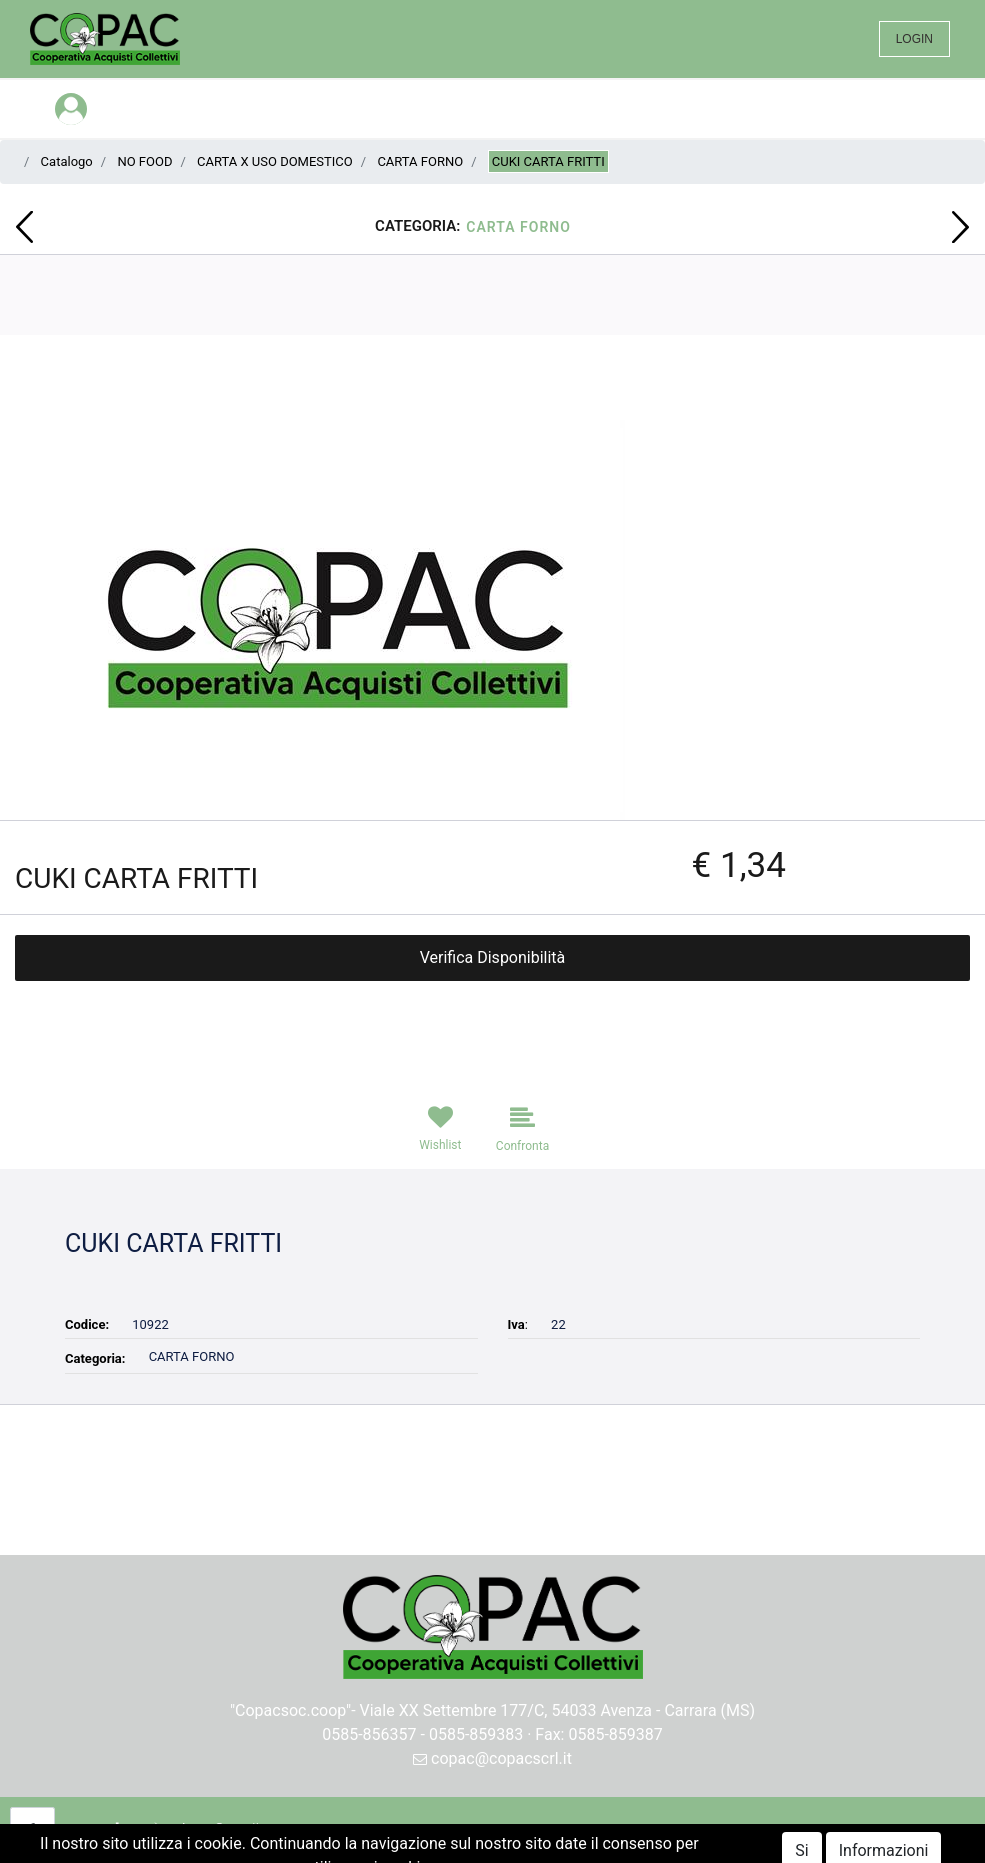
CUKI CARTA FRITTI (548, 161)
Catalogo (67, 161)
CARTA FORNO (420, 161)
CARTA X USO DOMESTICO (275, 161)
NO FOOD (144, 161)
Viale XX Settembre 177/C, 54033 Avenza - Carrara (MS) (558, 1710)
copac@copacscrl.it (492, 1758)
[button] (24, 227)
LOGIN (914, 39)
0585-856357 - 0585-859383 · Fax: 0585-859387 (492, 1734)
